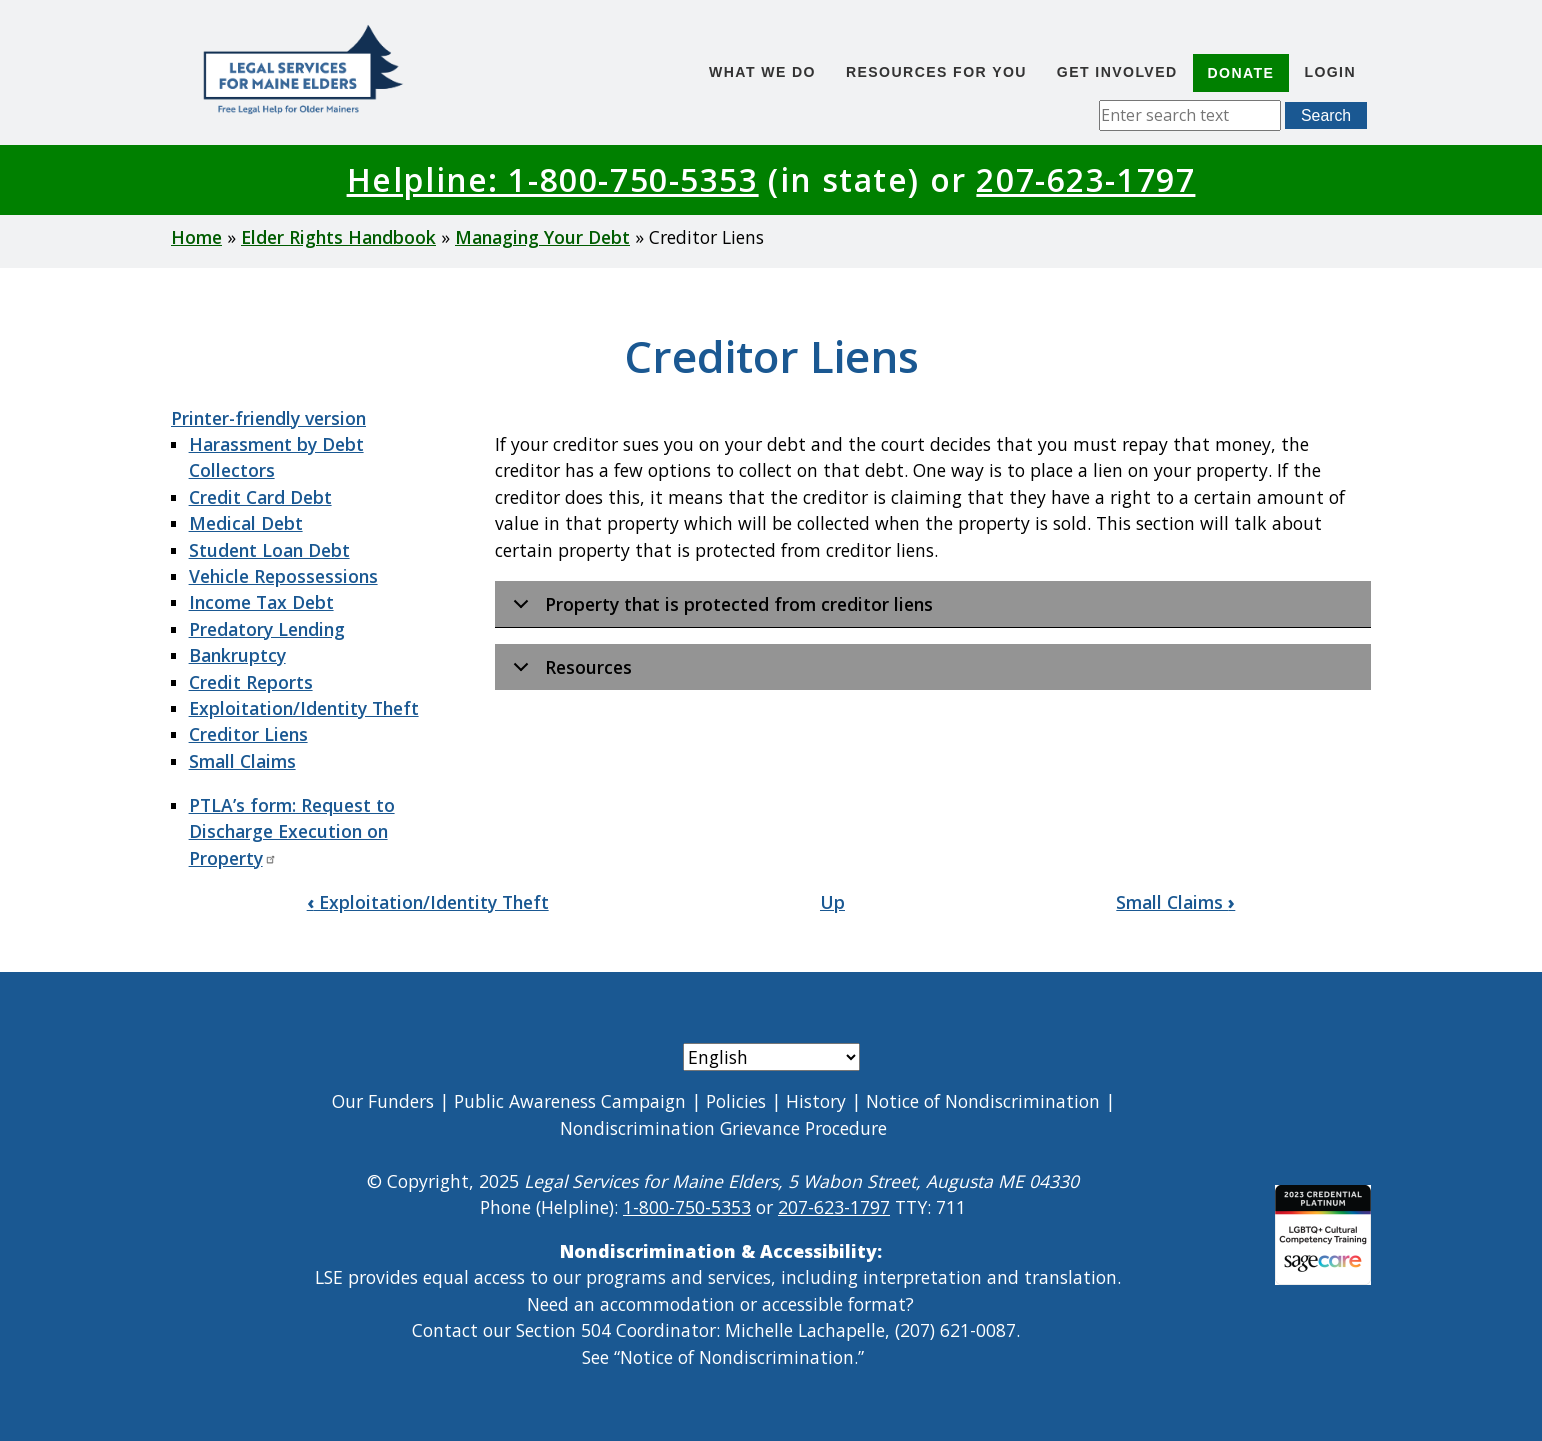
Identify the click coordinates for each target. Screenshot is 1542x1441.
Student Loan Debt (269, 550)
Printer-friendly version (268, 418)
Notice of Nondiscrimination (983, 1101)
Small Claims (242, 761)
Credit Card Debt (260, 497)
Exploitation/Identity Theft (304, 708)
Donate (1241, 73)
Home (196, 237)
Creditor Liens (248, 734)
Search (1326, 115)
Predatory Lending (267, 629)
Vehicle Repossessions (283, 576)
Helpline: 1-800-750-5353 (553, 179)
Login (1330, 72)
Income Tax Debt (261, 602)
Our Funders (383, 1101)
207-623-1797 (1085, 179)
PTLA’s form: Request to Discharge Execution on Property (292, 831)
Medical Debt (246, 523)
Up (832, 902)
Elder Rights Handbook (338, 237)
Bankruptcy (237, 655)
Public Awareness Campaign (570, 1101)
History (816, 1101)
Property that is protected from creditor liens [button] (719, 610)
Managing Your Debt (542, 237)
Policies (736, 1101)
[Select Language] (771, 1057)
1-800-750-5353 (687, 1207)
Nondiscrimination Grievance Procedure (723, 1128)
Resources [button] (569, 672)
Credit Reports (251, 682)
